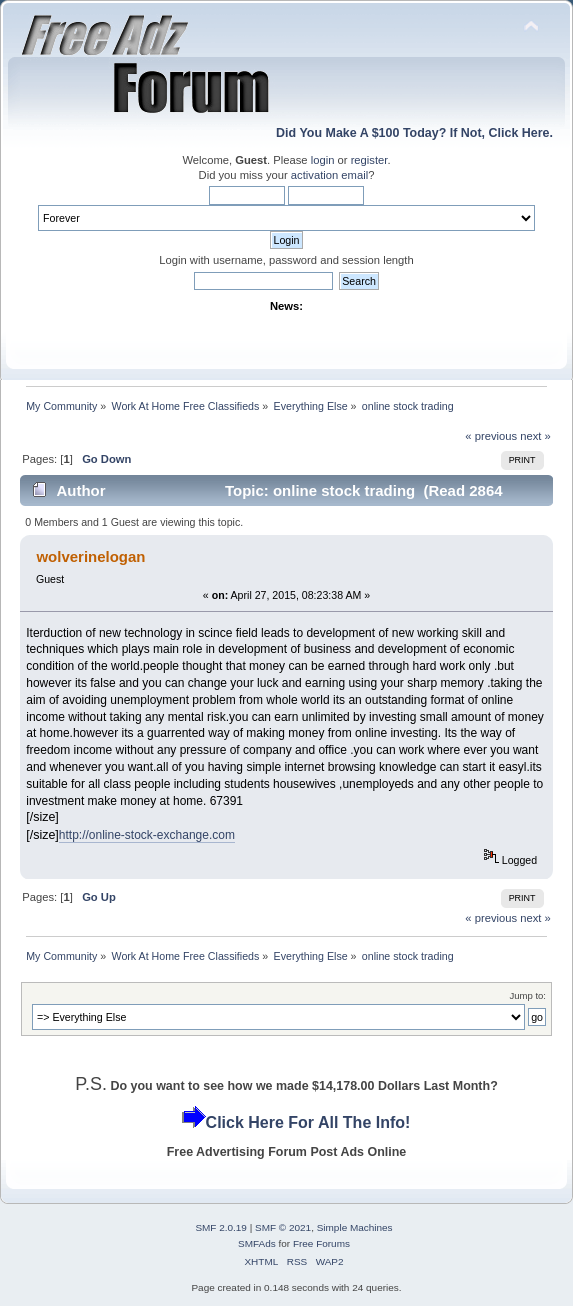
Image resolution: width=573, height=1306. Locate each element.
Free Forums (321, 1243)
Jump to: (527, 995)
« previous (491, 436)
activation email (329, 175)
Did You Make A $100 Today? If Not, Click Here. (414, 133)
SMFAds (257, 1243)
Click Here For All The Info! (308, 1122)
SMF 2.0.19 (221, 1227)
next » (535, 436)
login (323, 160)
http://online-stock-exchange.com (147, 835)
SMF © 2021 (283, 1227)
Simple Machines (355, 1227)
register (369, 160)
